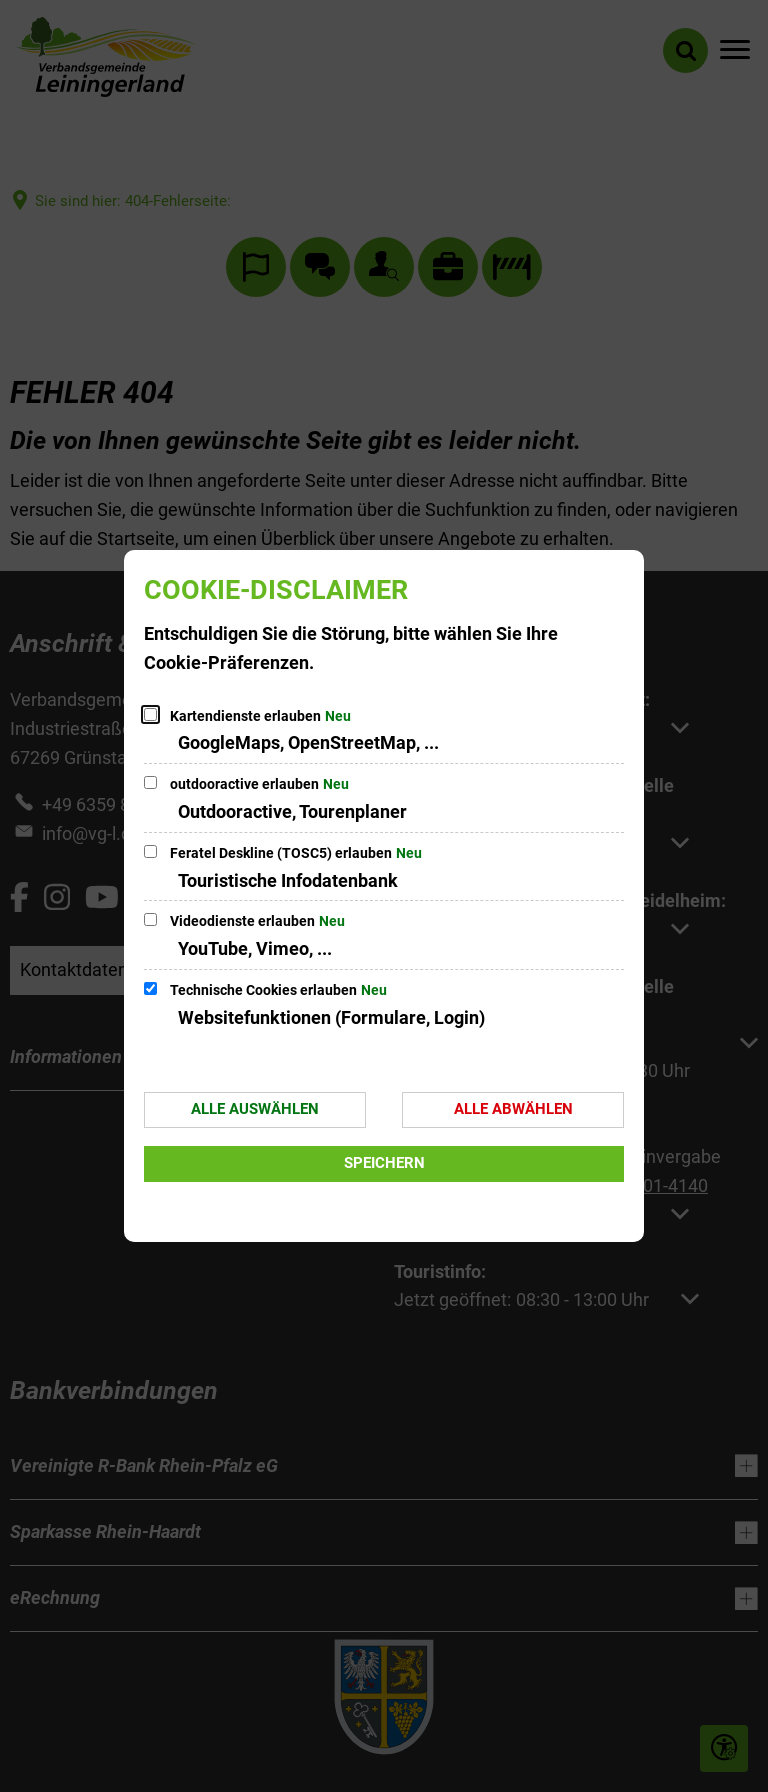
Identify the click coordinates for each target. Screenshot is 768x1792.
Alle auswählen (255, 1109)
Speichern (384, 1163)
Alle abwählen (513, 1109)
